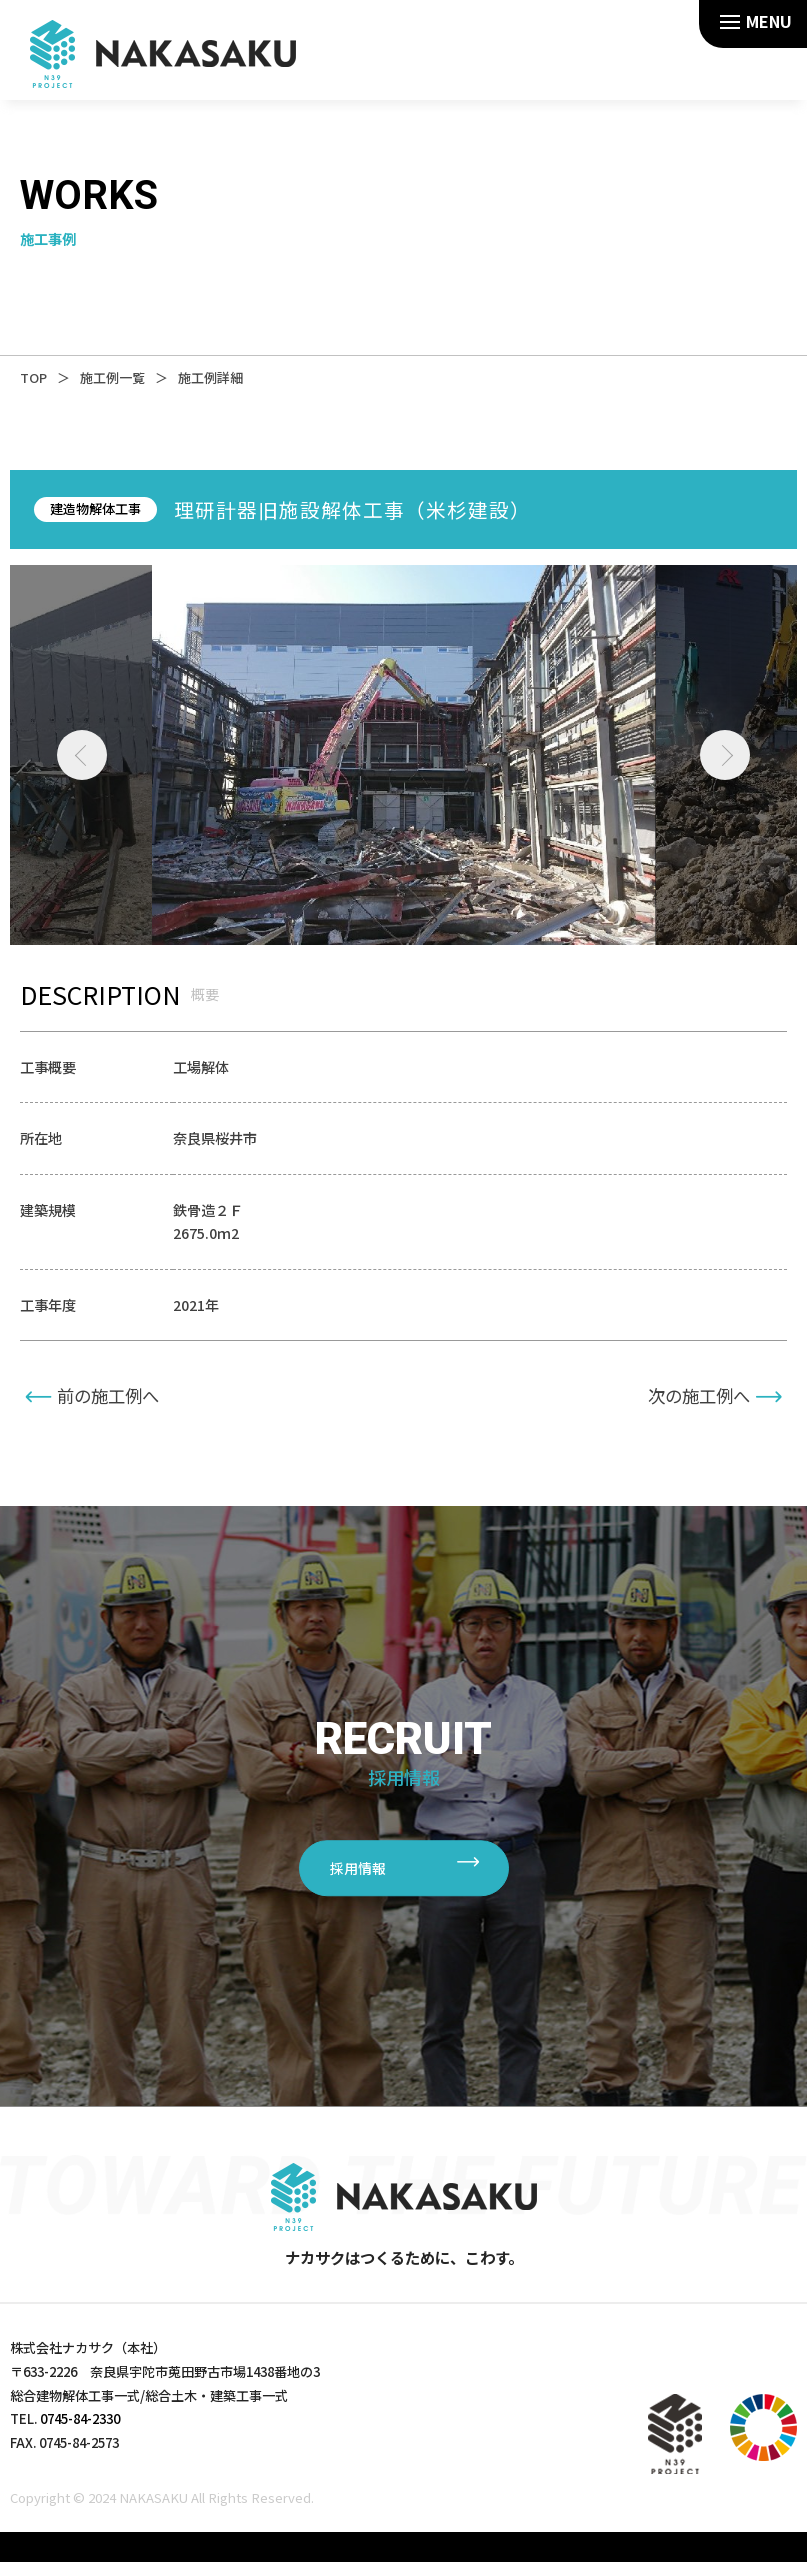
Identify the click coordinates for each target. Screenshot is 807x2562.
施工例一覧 (112, 377)
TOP (33, 377)
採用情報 (358, 1869)
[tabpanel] (404, 754)
